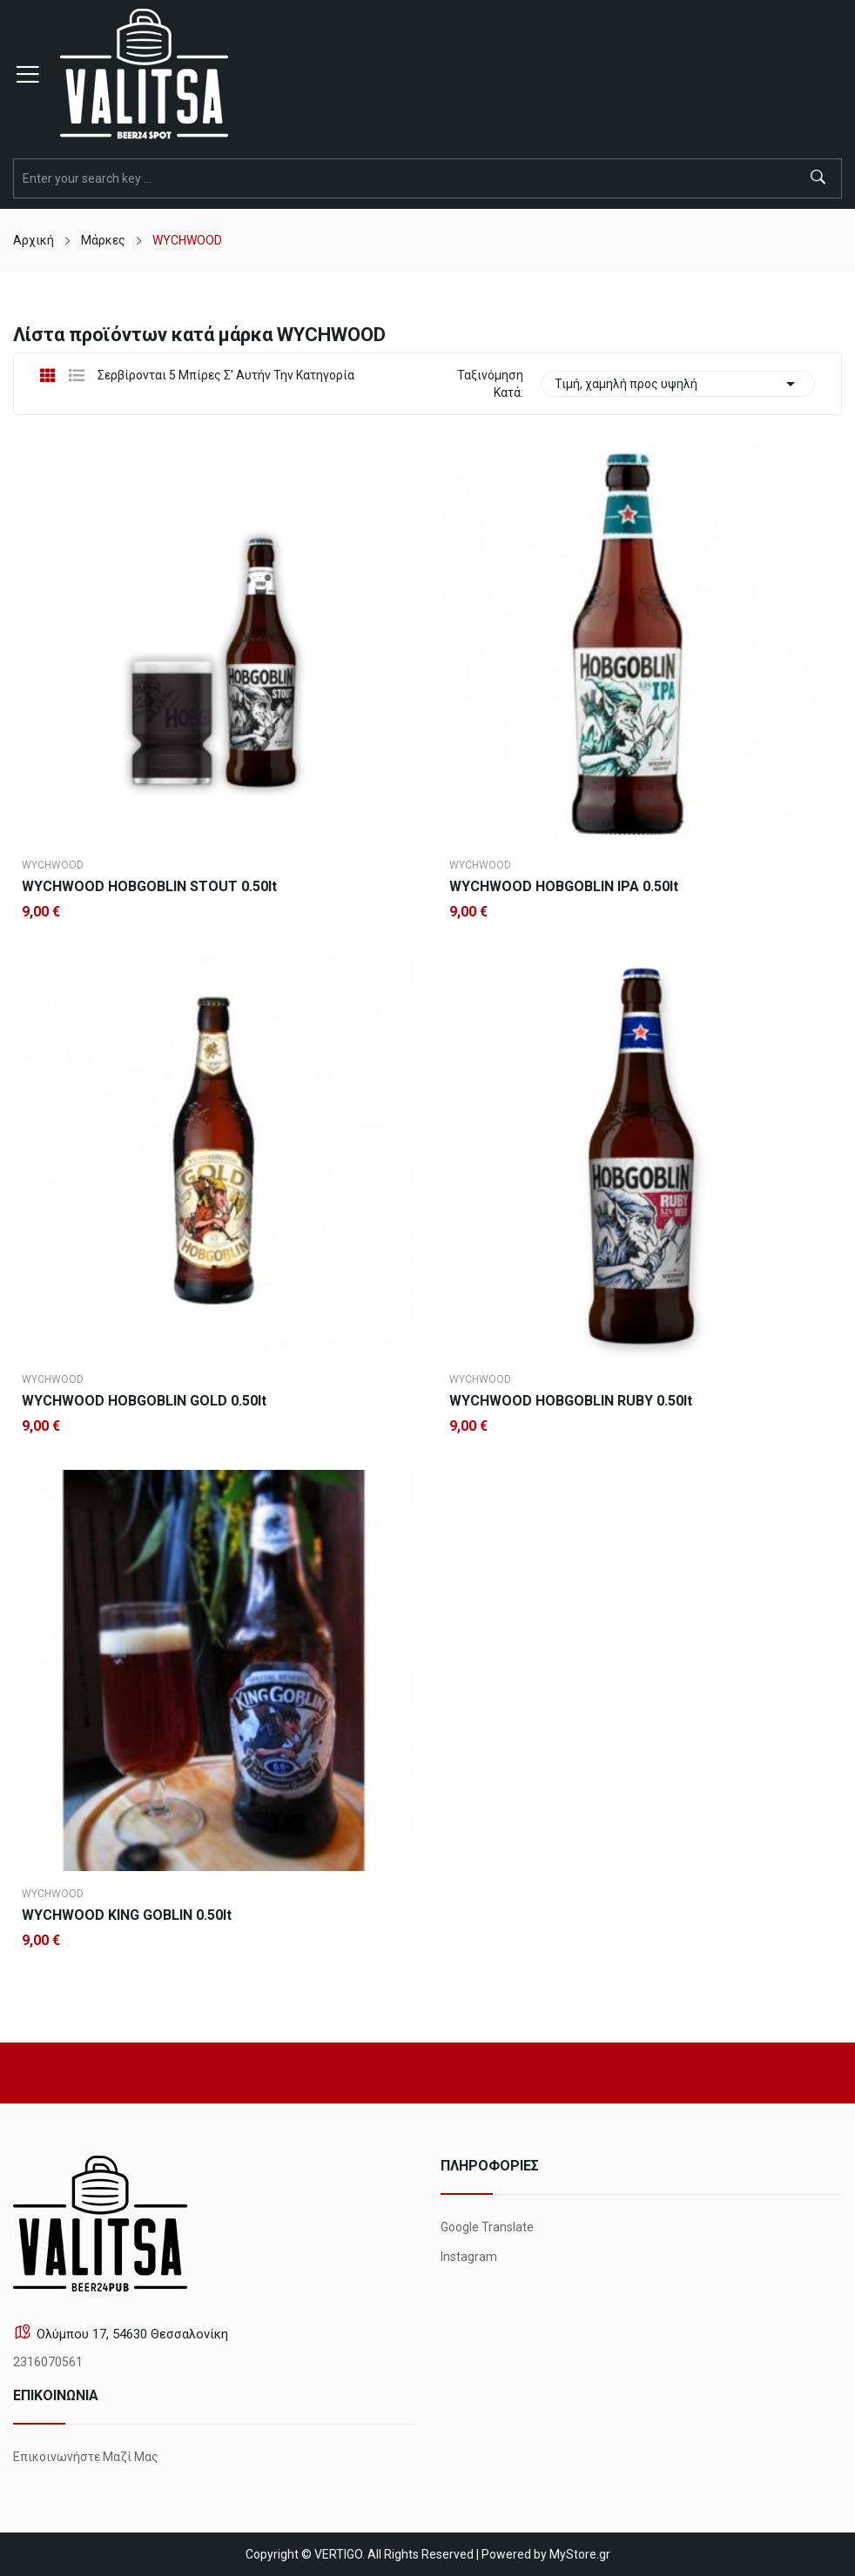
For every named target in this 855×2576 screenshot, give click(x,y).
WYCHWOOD (53, 865)
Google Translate (487, 2227)
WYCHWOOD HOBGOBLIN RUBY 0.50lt (570, 1401)
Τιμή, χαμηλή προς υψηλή (678, 383)
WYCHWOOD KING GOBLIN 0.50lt (127, 1915)
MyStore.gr (579, 2554)
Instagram (469, 2257)
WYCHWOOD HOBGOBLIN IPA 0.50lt (563, 887)
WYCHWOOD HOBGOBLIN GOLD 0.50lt (144, 1401)
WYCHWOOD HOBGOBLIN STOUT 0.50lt (149, 887)
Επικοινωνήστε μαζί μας (85, 2457)
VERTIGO (338, 2554)
